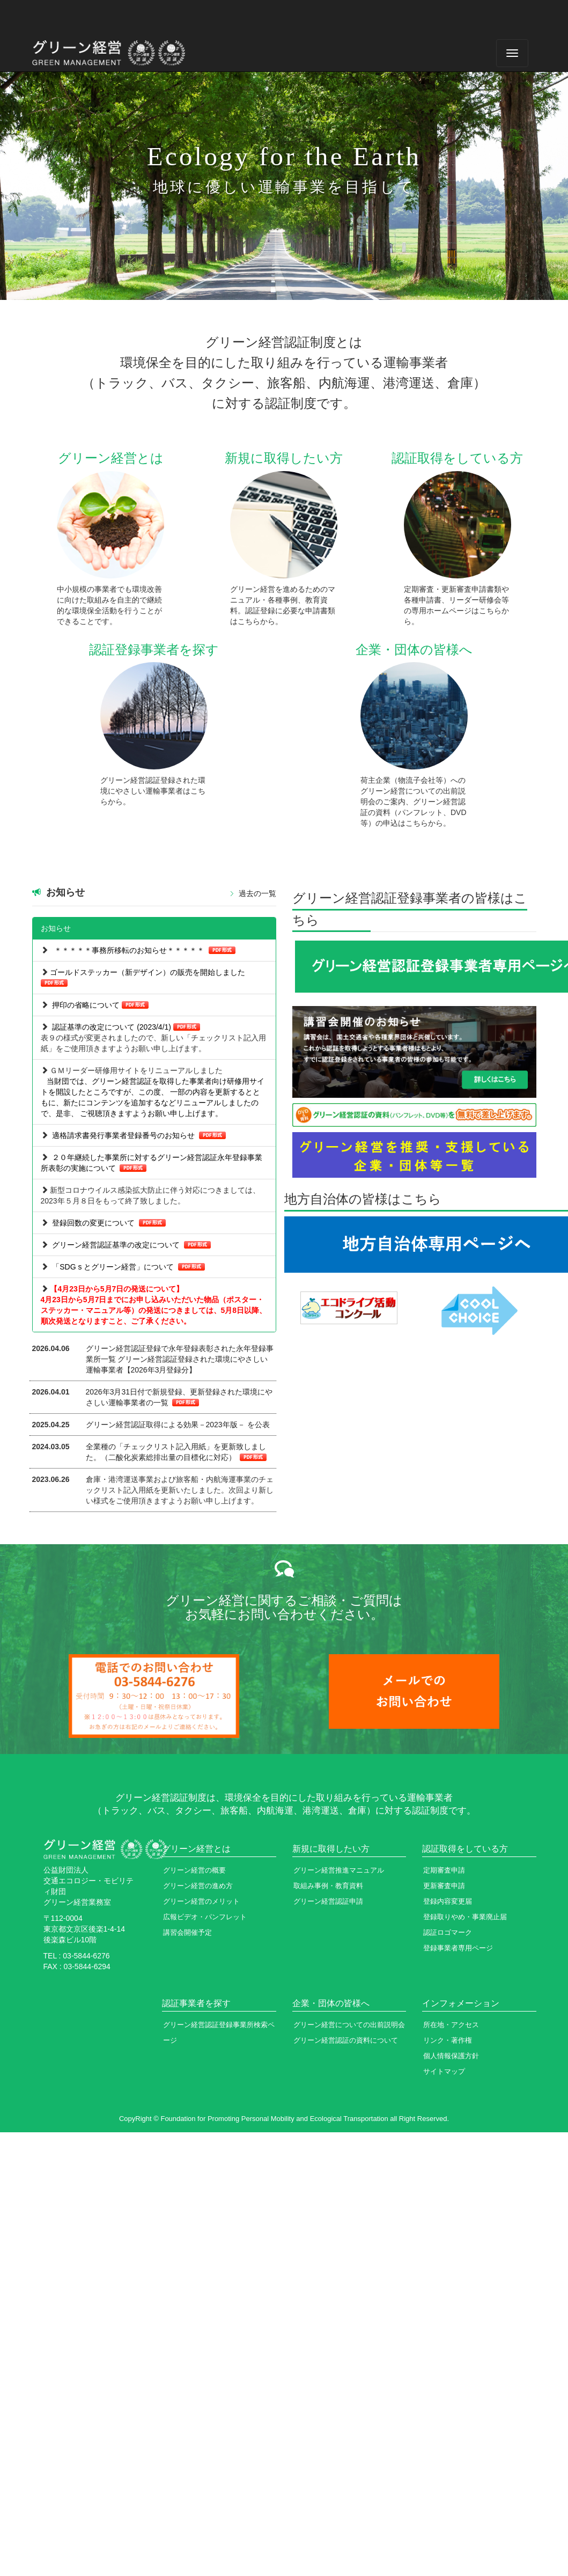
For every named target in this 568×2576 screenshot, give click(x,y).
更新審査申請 (444, 1886)
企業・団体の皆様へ (331, 2003)
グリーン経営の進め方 (198, 1886)
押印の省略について (86, 1005)
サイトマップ (444, 2071)
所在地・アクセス (451, 2025)
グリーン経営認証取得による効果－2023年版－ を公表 (178, 1424)
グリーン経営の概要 (194, 1870)
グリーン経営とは (196, 1848)
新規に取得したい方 (331, 1848)
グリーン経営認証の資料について (345, 2040)
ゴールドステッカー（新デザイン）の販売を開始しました (147, 972)
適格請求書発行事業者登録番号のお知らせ (124, 1135)
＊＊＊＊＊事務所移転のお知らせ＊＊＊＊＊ (129, 950)
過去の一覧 (257, 893)
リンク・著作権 (447, 2040)
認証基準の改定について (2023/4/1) (111, 1027)
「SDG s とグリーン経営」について (113, 1267)
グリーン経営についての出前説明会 (349, 2025)
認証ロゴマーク (447, 1932)
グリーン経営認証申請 (328, 1901)
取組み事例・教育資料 (328, 1886)
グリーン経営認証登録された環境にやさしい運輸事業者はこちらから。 (152, 791)
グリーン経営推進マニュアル (338, 1870)
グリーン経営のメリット (201, 1901)
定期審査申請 (444, 1870)
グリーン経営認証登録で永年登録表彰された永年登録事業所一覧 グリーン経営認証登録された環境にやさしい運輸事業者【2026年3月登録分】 (180, 1359)
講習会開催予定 (187, 1932)
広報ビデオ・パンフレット (205, 1917)
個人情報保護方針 (451, 2056)
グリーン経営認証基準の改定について (116, 1245)
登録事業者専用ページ (458, 1948)
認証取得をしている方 (465, 1848)
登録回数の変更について (93, 1223)
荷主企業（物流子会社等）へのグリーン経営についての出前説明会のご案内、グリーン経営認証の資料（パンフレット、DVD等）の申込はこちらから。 (413, 801)
